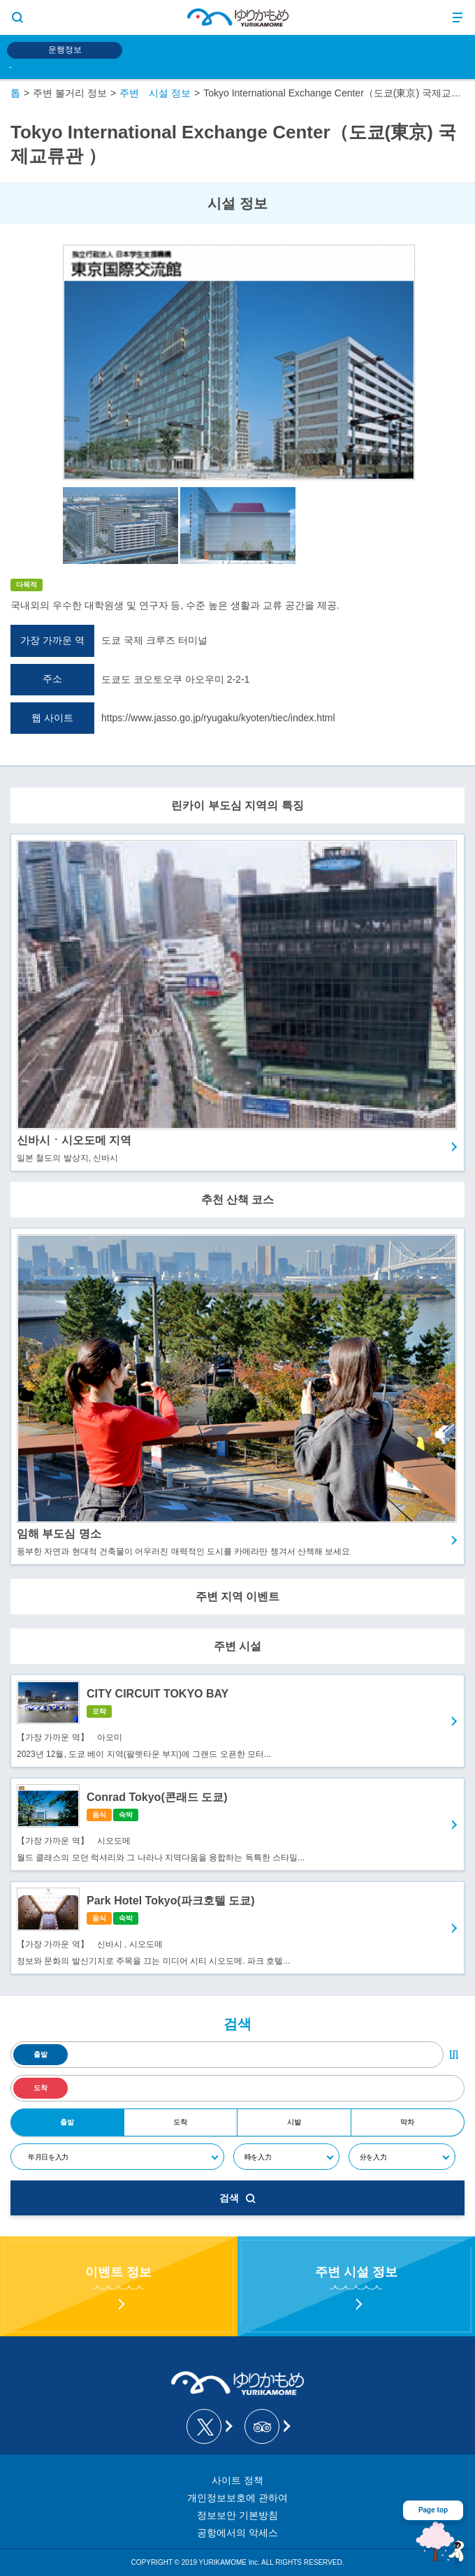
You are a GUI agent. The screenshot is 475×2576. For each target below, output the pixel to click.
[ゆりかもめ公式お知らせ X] (209, 2426)
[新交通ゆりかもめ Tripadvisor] (266, 2426)
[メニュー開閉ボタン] (457, 17)
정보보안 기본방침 (237, 2515)
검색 (237, 2198)
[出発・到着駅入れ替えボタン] (454, 2054)
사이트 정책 (237, 2480)
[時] (286, 2157)
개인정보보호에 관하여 (237, 2497)
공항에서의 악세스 (237, 2532)
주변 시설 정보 (155, 93)
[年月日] (117, 2157)
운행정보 (65, 50)
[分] (402, 2157)
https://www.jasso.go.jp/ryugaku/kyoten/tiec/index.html (218, 717)
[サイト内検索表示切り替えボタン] (17, 17)
